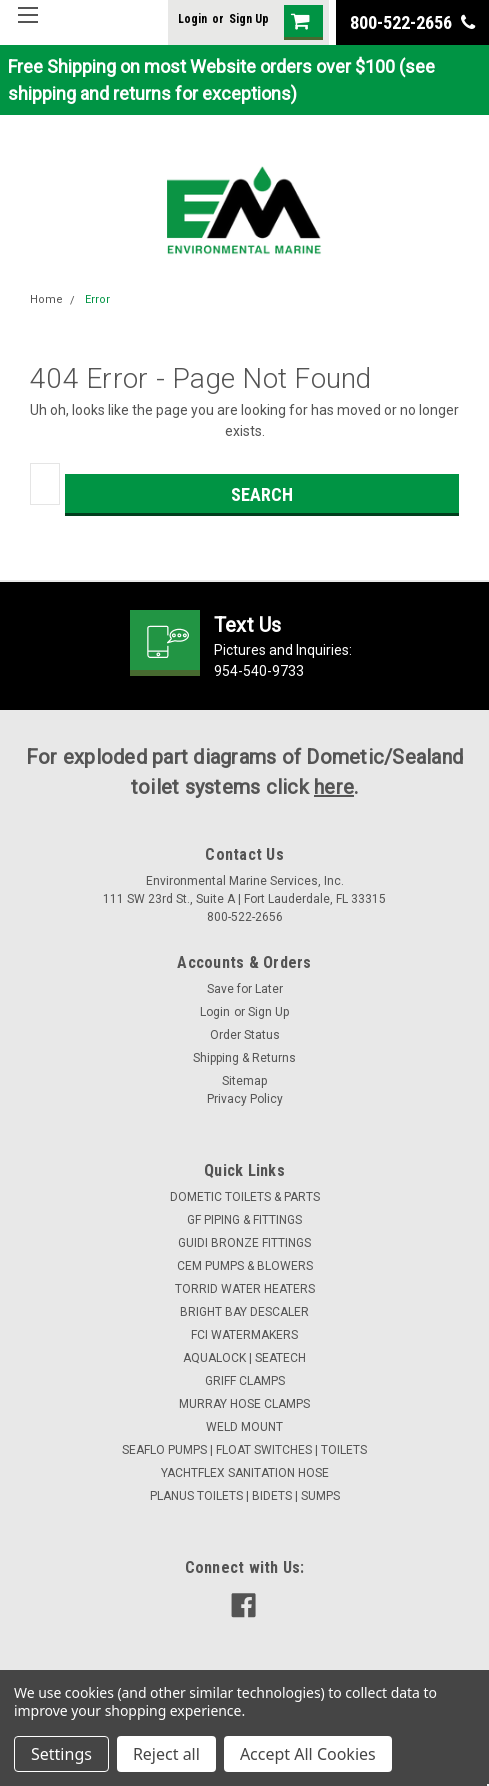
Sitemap (244, 1081)
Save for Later (245, 989)
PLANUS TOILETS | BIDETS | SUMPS (245, 1496)
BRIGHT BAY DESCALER (244, 1312)
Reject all (166, 1754)
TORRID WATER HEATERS (245, 1289)
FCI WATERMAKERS (244, 1335)
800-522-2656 (412, 22)
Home (46, 299)
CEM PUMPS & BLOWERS (245, 1266)
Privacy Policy (245, 1099)
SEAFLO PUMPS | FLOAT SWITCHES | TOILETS (244, 1450)
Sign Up (249, 19)
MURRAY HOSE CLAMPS (244, 1404)
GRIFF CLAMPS (245, 1381)
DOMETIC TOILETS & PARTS (245, 1197)
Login (192, 19)
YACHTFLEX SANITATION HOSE (245, 1473)
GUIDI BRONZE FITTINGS (244, 1243)
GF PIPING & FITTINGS (244, 1220)
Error (97, 299)
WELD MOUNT (244, 1427)
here (334, 787)
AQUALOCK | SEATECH (244, 1358)
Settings (61, 1754)
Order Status (245, 1035)
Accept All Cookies (308, 1754)
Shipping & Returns (244, 1058)
